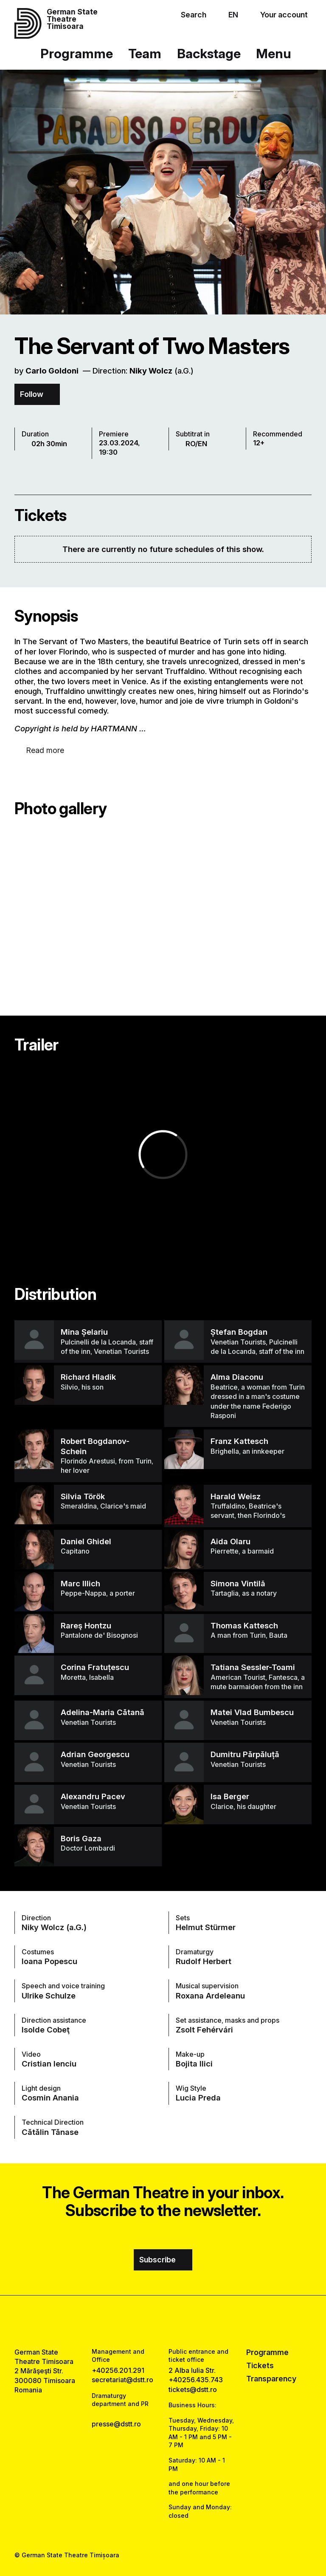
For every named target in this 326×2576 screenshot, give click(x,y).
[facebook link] (140, 2321)
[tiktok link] (186, 2321)
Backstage (209, 53)
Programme (76, 53)
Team (144, 53)
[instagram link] (163, 2321)
